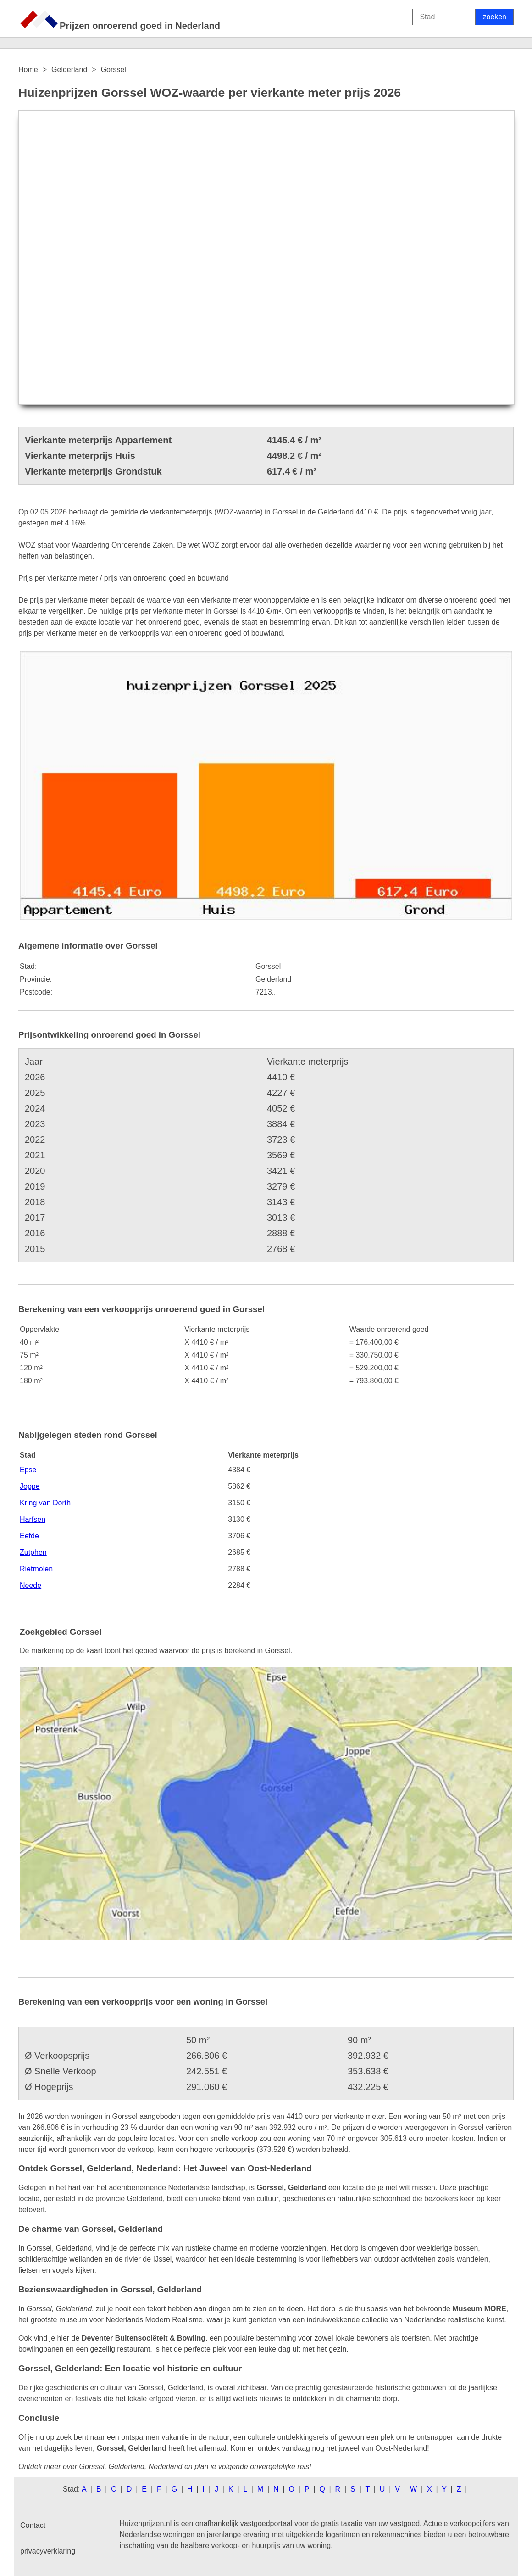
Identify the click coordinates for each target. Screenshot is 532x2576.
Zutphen (33, 1552)
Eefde (29, 1536)
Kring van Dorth (45, 1503)
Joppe (30, 1486)
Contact (32, 2525)
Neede (30, 1585)
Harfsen (32, 1519)
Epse (28, 1470)
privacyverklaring (47, 2551)
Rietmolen (36, 1569)
